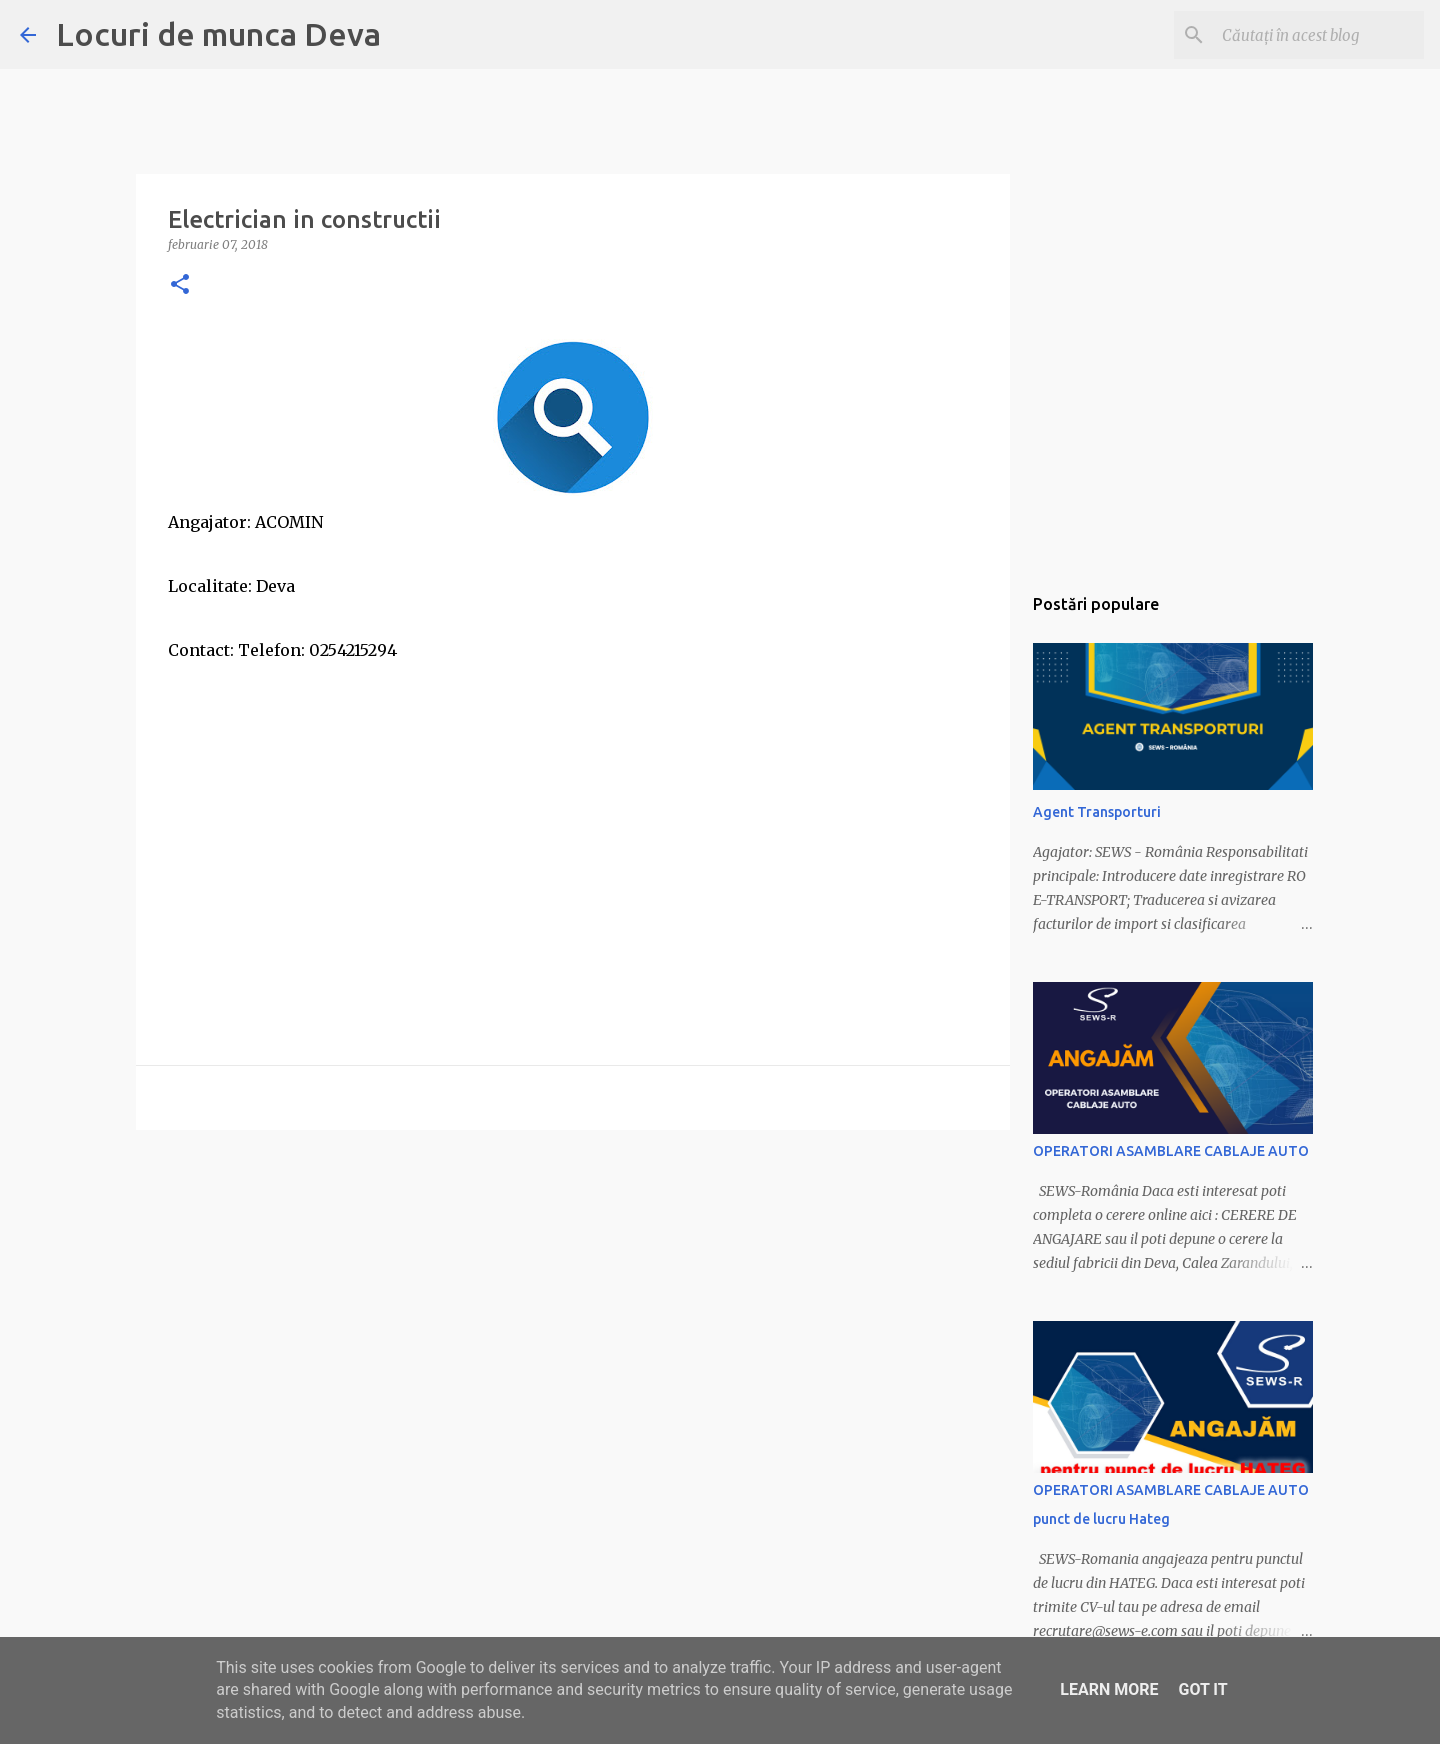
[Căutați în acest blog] (1319, 35)
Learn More (1109, 1689)
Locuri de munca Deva (218, 34)
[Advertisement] (573, 806)
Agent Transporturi (1097, 812)
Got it (1202, 1689)
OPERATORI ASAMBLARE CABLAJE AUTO (1171, 1151)
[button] (180, 285)
